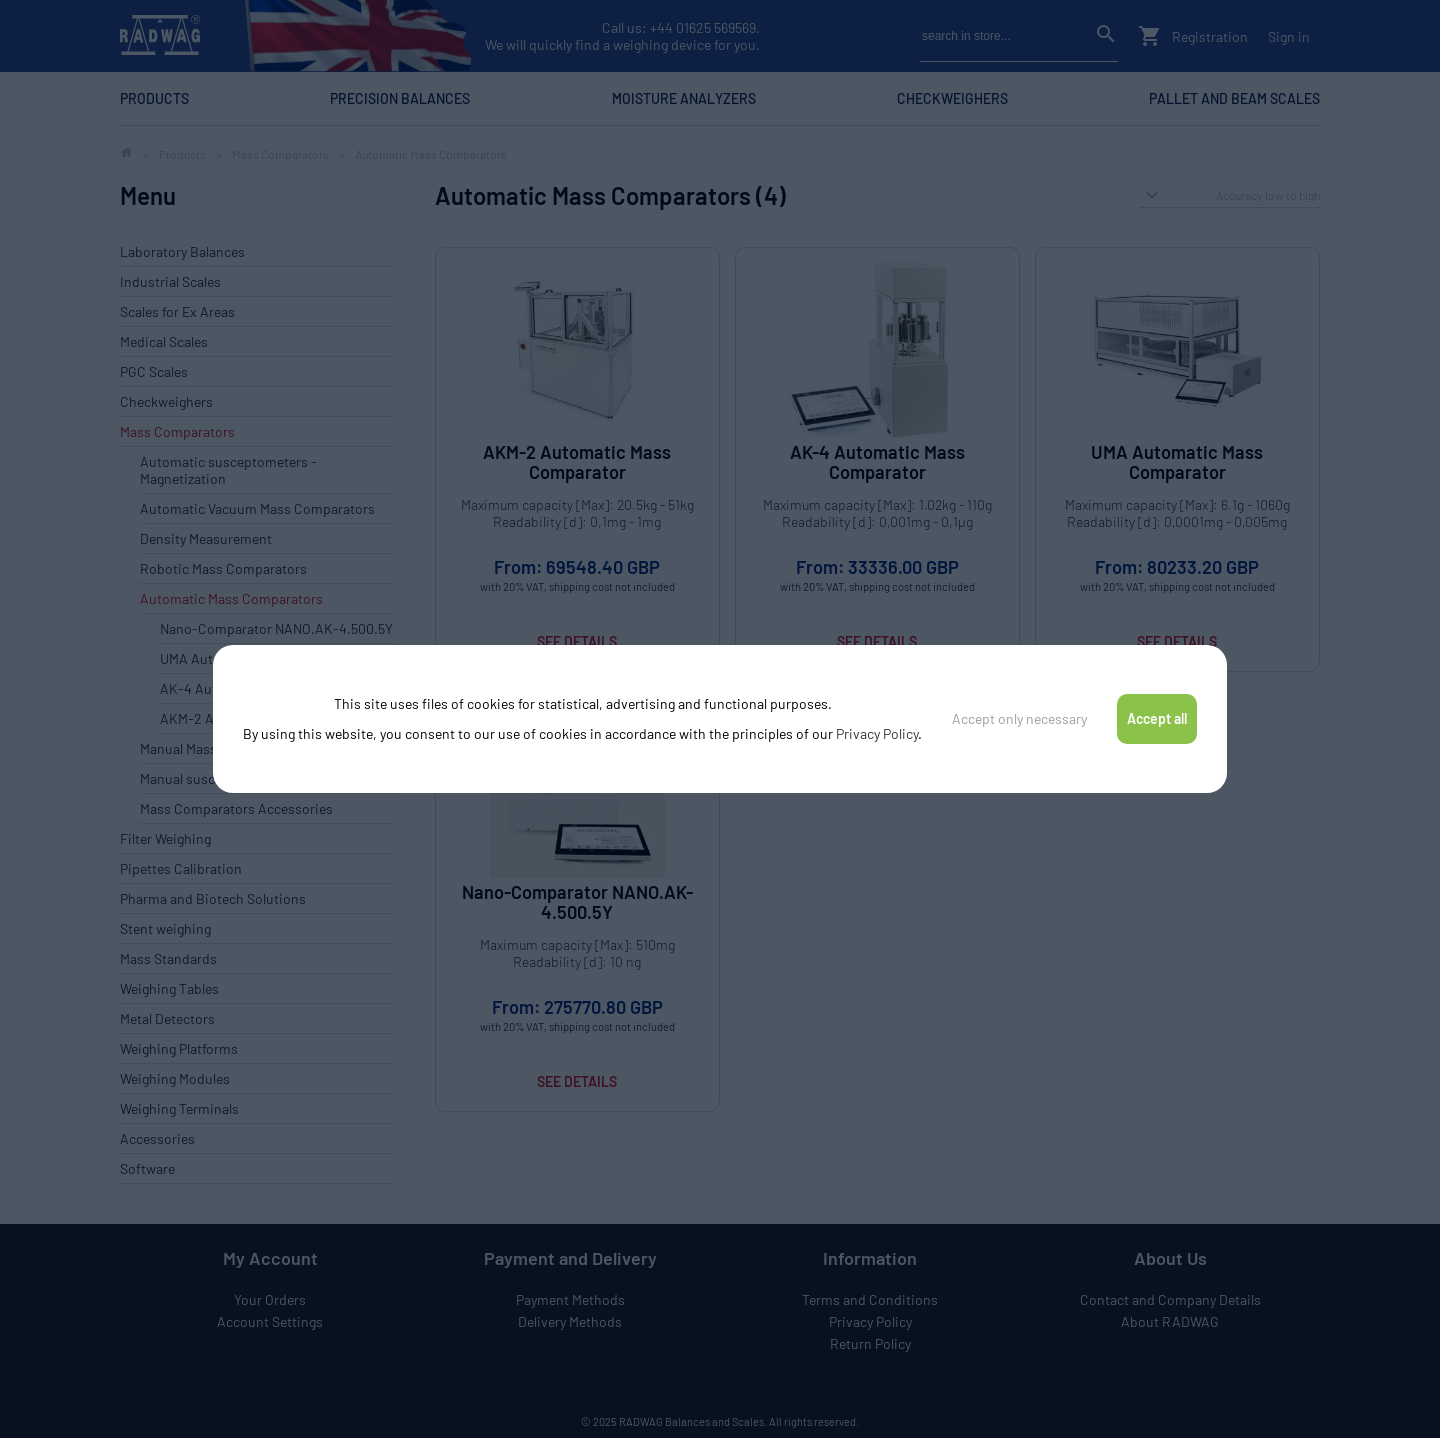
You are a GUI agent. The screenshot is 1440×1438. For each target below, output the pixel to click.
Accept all (1157, 718)
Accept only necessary (1019, 718)
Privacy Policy (877, 733)
